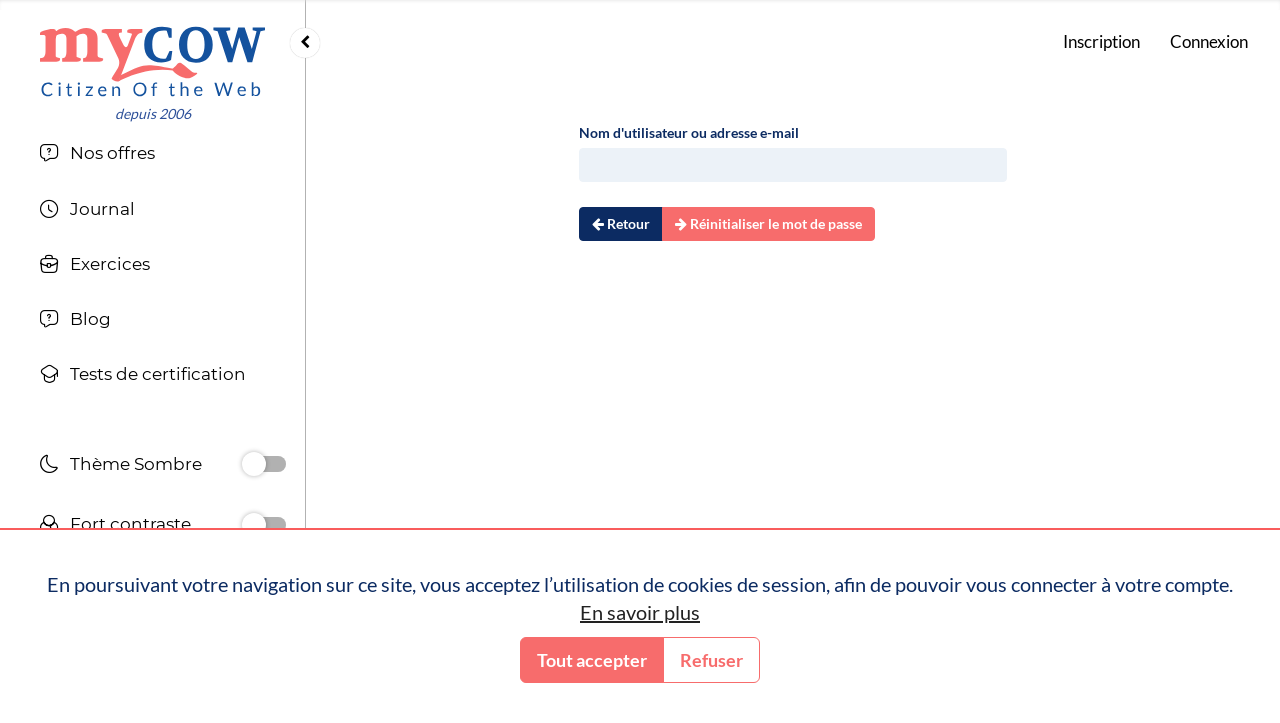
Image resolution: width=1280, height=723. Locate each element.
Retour (621, 223)
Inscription (1101, 41)
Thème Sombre (120, 466)
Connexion (1209, 41)
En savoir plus (640, 612)
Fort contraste (115, 526)
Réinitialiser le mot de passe (768, 223)
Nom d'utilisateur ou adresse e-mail (689, 132)
